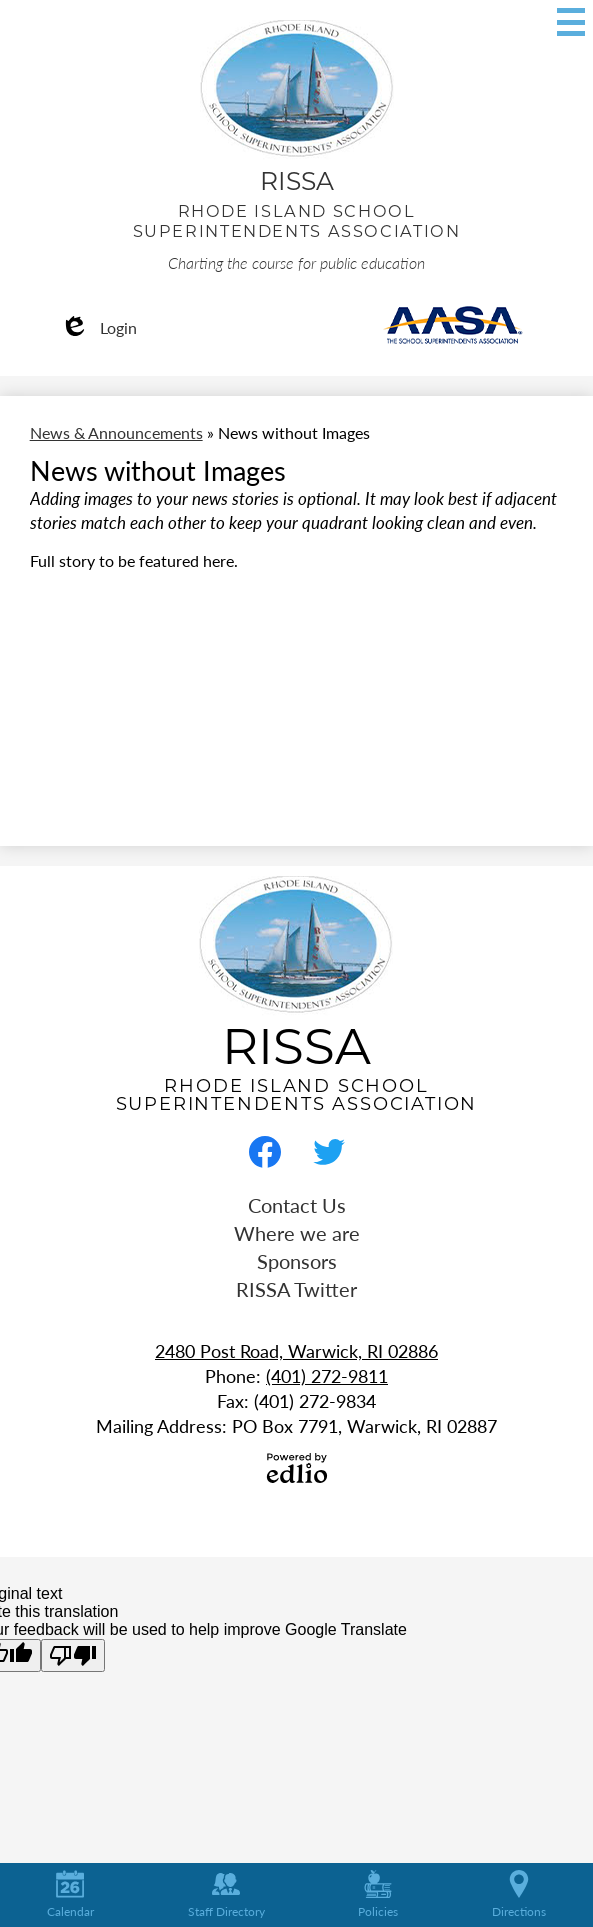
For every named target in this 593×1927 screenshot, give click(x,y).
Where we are (297, 1233)
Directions (519, 1895)
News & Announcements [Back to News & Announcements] (116, 432)
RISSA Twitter (296, 1289)
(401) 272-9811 (327, 1375)
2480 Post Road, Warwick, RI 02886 (296, 1350)
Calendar (70, 1895)
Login (98, 327)
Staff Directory (226, 1895)
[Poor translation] (73, 1655)
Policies (378, 1895)
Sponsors (297, 1261)
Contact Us (297, 1205)
